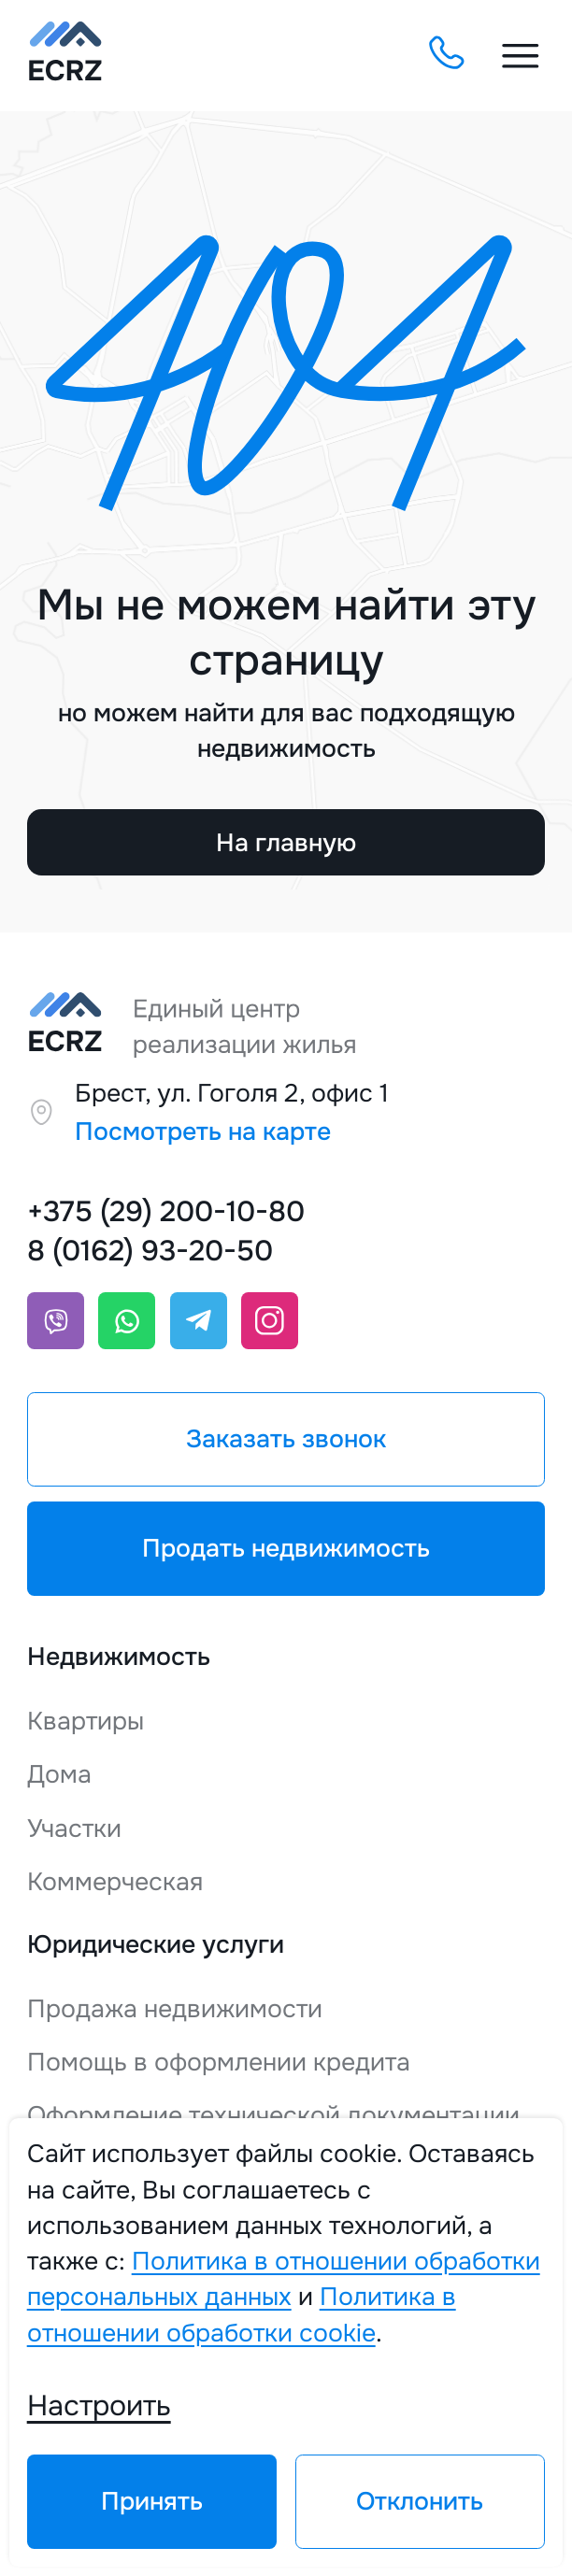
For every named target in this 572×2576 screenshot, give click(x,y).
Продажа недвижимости (174, 2009)
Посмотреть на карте (203, 1131)
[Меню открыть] (520, 56)
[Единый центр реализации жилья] (65, 55)
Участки (74, 1828)
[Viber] (55, 1320)
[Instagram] (269, 1320)
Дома (59, 1774)
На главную (286, 843)
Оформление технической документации (273, 2115)
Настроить (99, 2405)
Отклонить (419, 2501)
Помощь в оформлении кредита (218, 2062)
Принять (152, 2501)
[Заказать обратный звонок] (444, 55)
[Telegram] (198, 1320)
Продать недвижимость (286, 1548)
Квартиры (85, 1721)
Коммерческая (115, 1882)
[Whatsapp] (126, 1320)
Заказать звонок (286, 1439)
